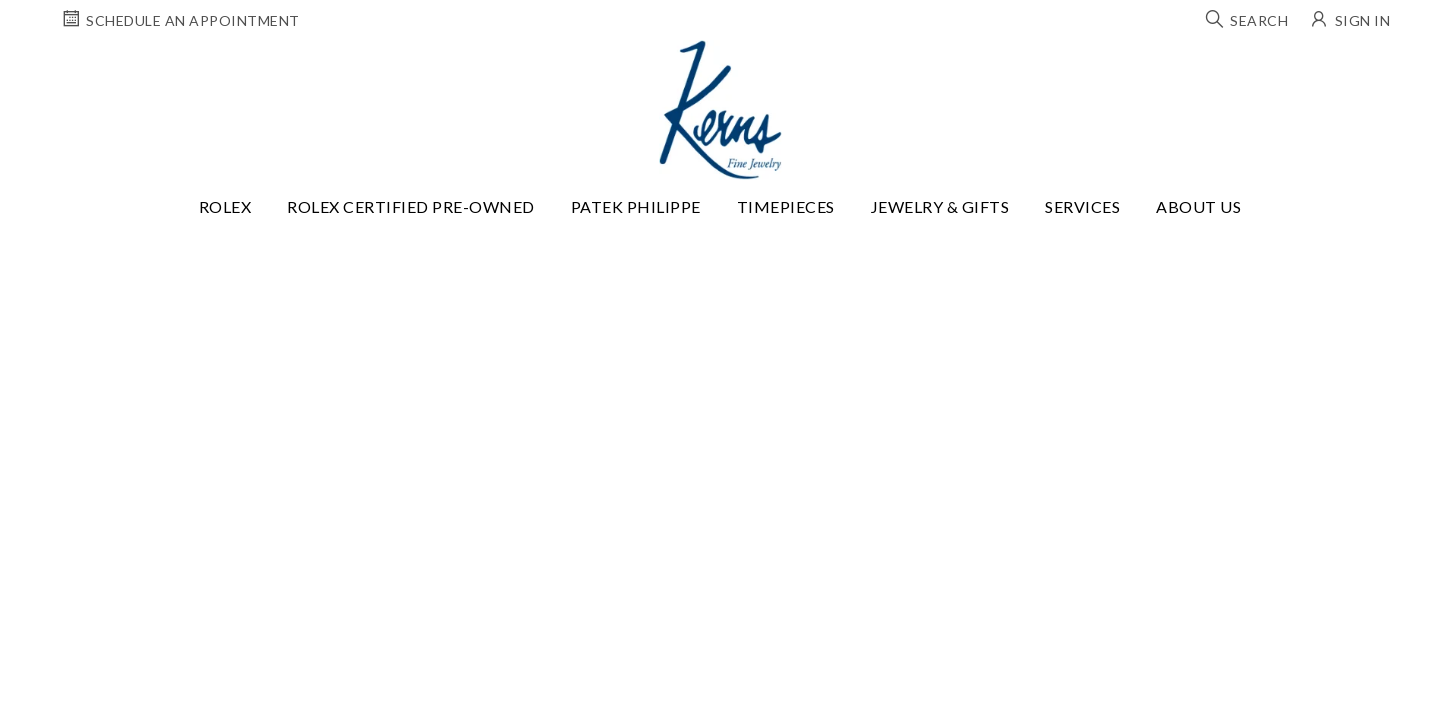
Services (1082, 206)
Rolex (225, 206)
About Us (1198, 206)
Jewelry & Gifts (940, 206)
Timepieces (786, 206)
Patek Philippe (636, 206)
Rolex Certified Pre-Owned (411, 206)
